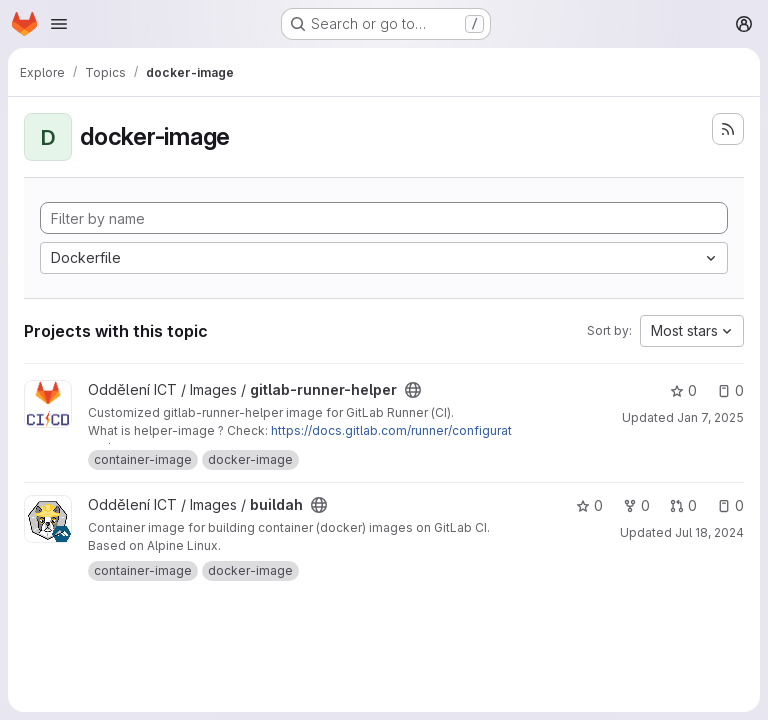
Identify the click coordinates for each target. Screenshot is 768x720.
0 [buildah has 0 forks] (636, 505)
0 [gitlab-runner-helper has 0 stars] (683, 390)
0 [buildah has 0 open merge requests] (683, 505)
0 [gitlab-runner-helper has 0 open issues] (730, 390)
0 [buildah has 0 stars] (589, 505)
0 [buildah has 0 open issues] (730, 505)
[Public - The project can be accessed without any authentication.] (413, 390)
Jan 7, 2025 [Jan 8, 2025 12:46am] (710, 417)
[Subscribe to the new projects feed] (728, 129)
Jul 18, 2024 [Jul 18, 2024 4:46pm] (709, 532)
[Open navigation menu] (59, 24)
